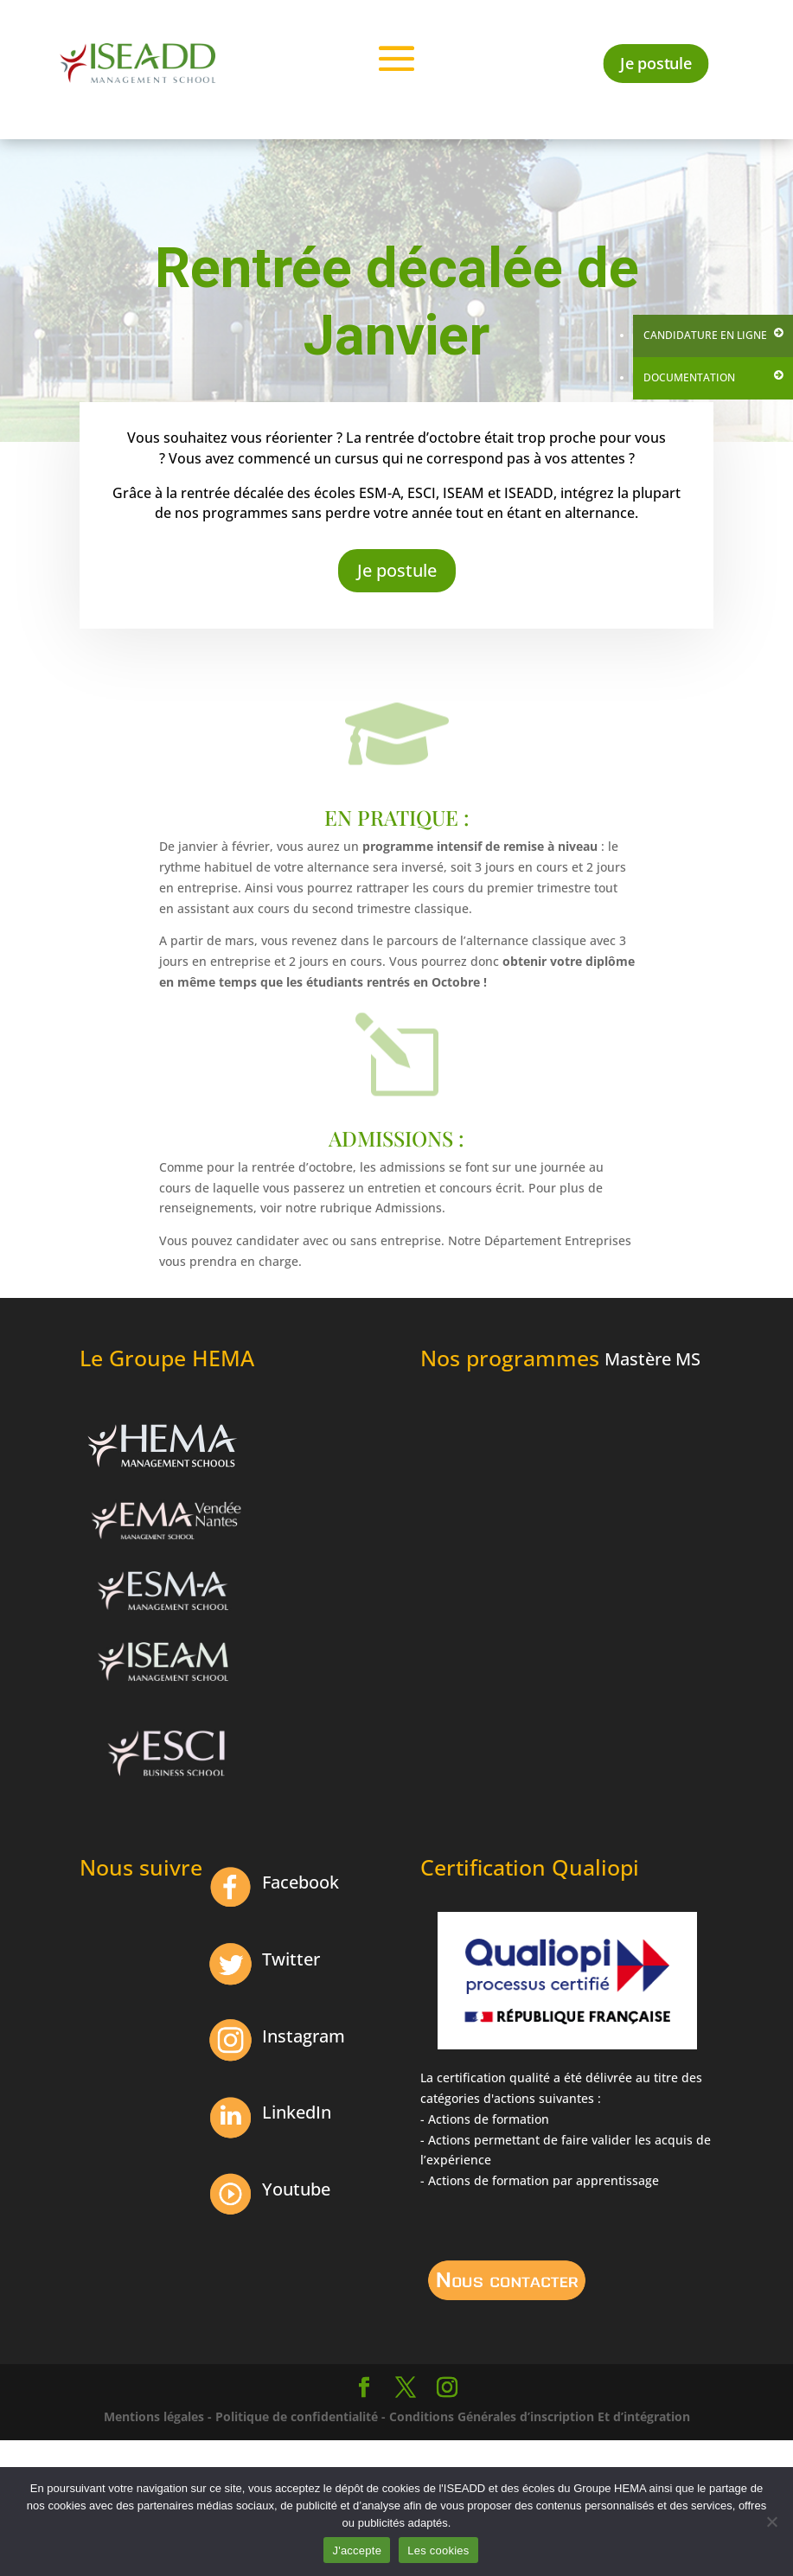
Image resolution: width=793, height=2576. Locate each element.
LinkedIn (296, 2112)
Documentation (689, 377)
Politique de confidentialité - (300, 2416)
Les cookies (438, 2550)
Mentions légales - (158, 2416)
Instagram (303, 2036)
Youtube (296, 2189)
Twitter (291, 1959)
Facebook (300, 1882)
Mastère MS (652, 1359)
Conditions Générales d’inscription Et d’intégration (539, 2416)
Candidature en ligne (705, 335)
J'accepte (356, 2550)
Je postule (656, 62)
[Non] (771, 2521)
